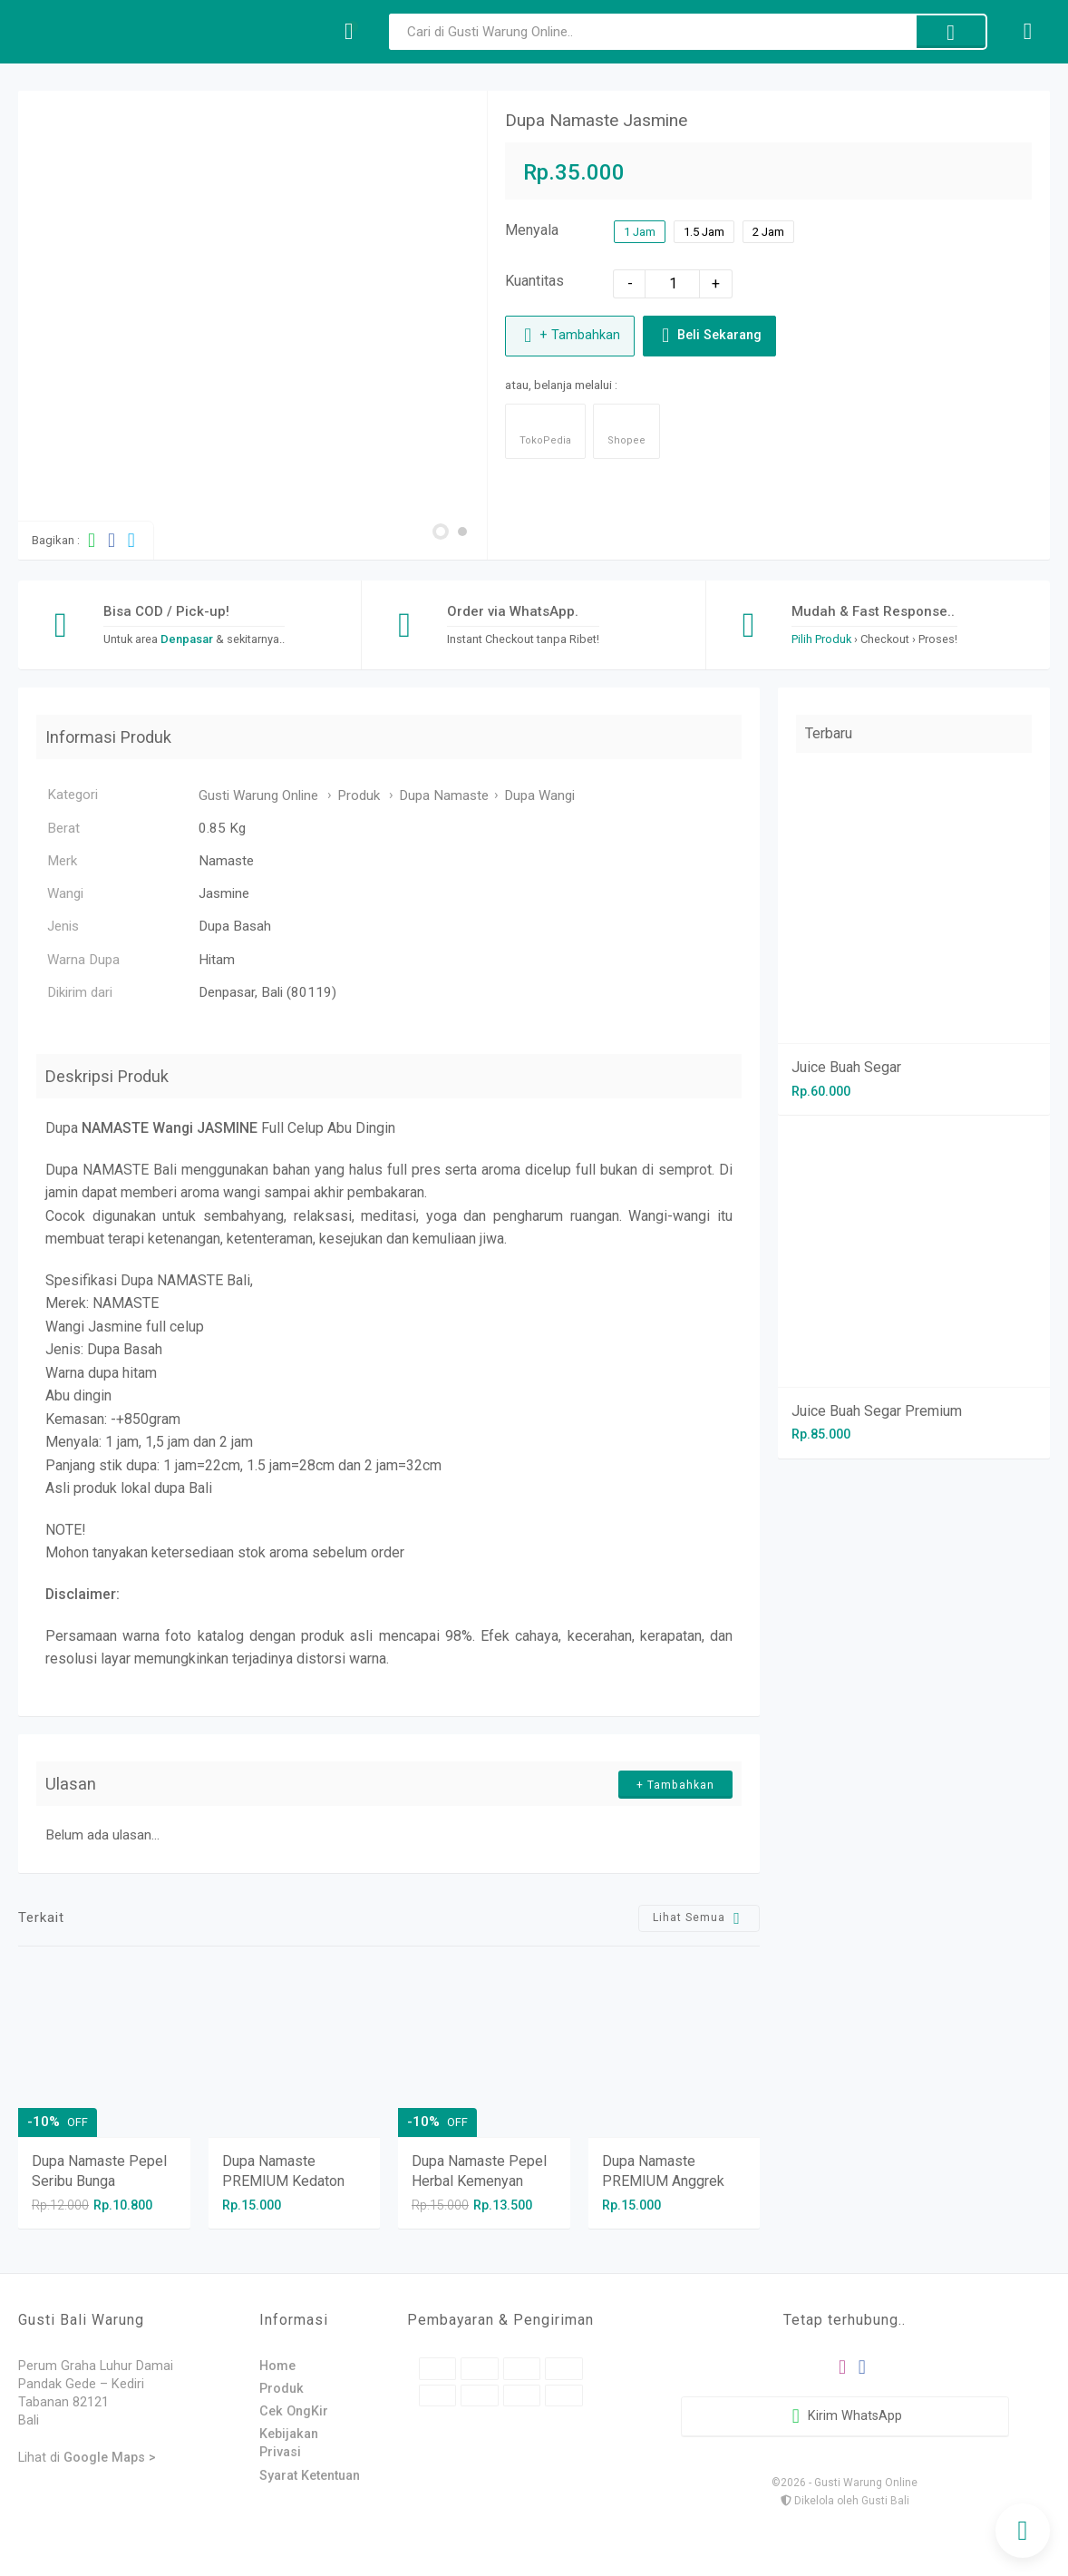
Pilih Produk (821, 639)
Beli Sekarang (709, 336)
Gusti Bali (885, 2500)
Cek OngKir (293, 2411)
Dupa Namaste (444, 795)
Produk (281, 2388)
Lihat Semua (699, 1918)
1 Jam (639, 232)
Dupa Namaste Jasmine (596, 120)
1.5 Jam (704, 232)
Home (277, 2366)
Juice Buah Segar (846, 1067)
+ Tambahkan (569, 336)
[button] (440, 531)
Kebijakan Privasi (288, 2443)
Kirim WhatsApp (845, 2416)
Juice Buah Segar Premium (876, 1411)
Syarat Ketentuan (309, 2475)
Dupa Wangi (539, 795)
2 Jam (768, 232)
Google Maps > (109, 2457)
